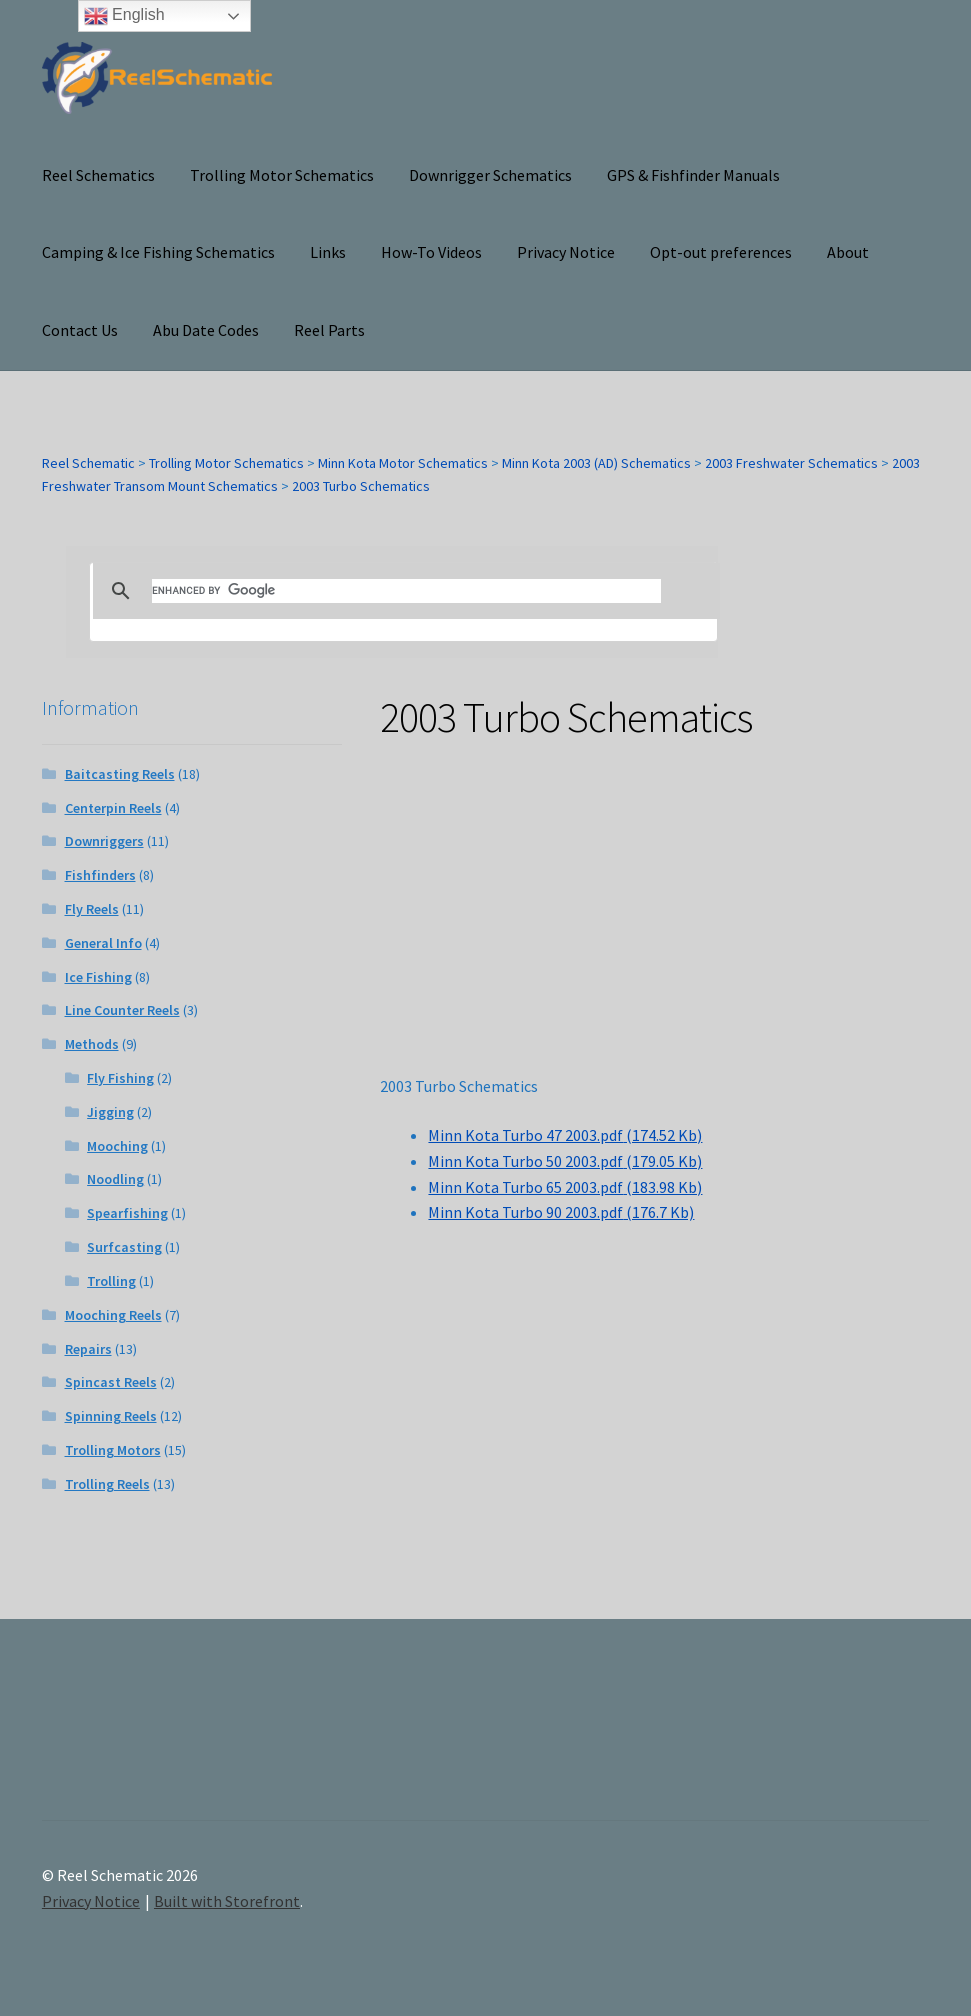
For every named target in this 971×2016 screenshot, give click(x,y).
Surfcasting (124, 1247)
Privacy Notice (566, 252)
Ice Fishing (98, 977)
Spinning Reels (111, 1416)
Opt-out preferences (721, 252)
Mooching (117, 1146)
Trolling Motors (113, 1450)
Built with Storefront (227, 1901)
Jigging (110, 1112)
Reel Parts (329, 330)
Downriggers (104, 841)
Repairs (88, 1349)
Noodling (115, 1179)
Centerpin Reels (113, 808)
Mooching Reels (113, 1315)
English (124, 16)
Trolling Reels (107, 1484)
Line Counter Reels (122, 1010)
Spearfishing (127, 1213)
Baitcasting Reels (120, 774)
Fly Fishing (120, 1078)
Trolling (111, 1281)
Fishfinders (100, 875)
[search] (406, 591)
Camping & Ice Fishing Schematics (158, 252)
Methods (92, 1044)
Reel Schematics (98, 175)
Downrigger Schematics (490, 175)
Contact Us (80, 330)
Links (328, 252)
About (848, 252)
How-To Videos (431, 252)
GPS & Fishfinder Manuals (693, 175)
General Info (103, 943)
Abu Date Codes (206, 330)
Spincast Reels (111, 1382)
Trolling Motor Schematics (282, 175)
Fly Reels (92, 909)
